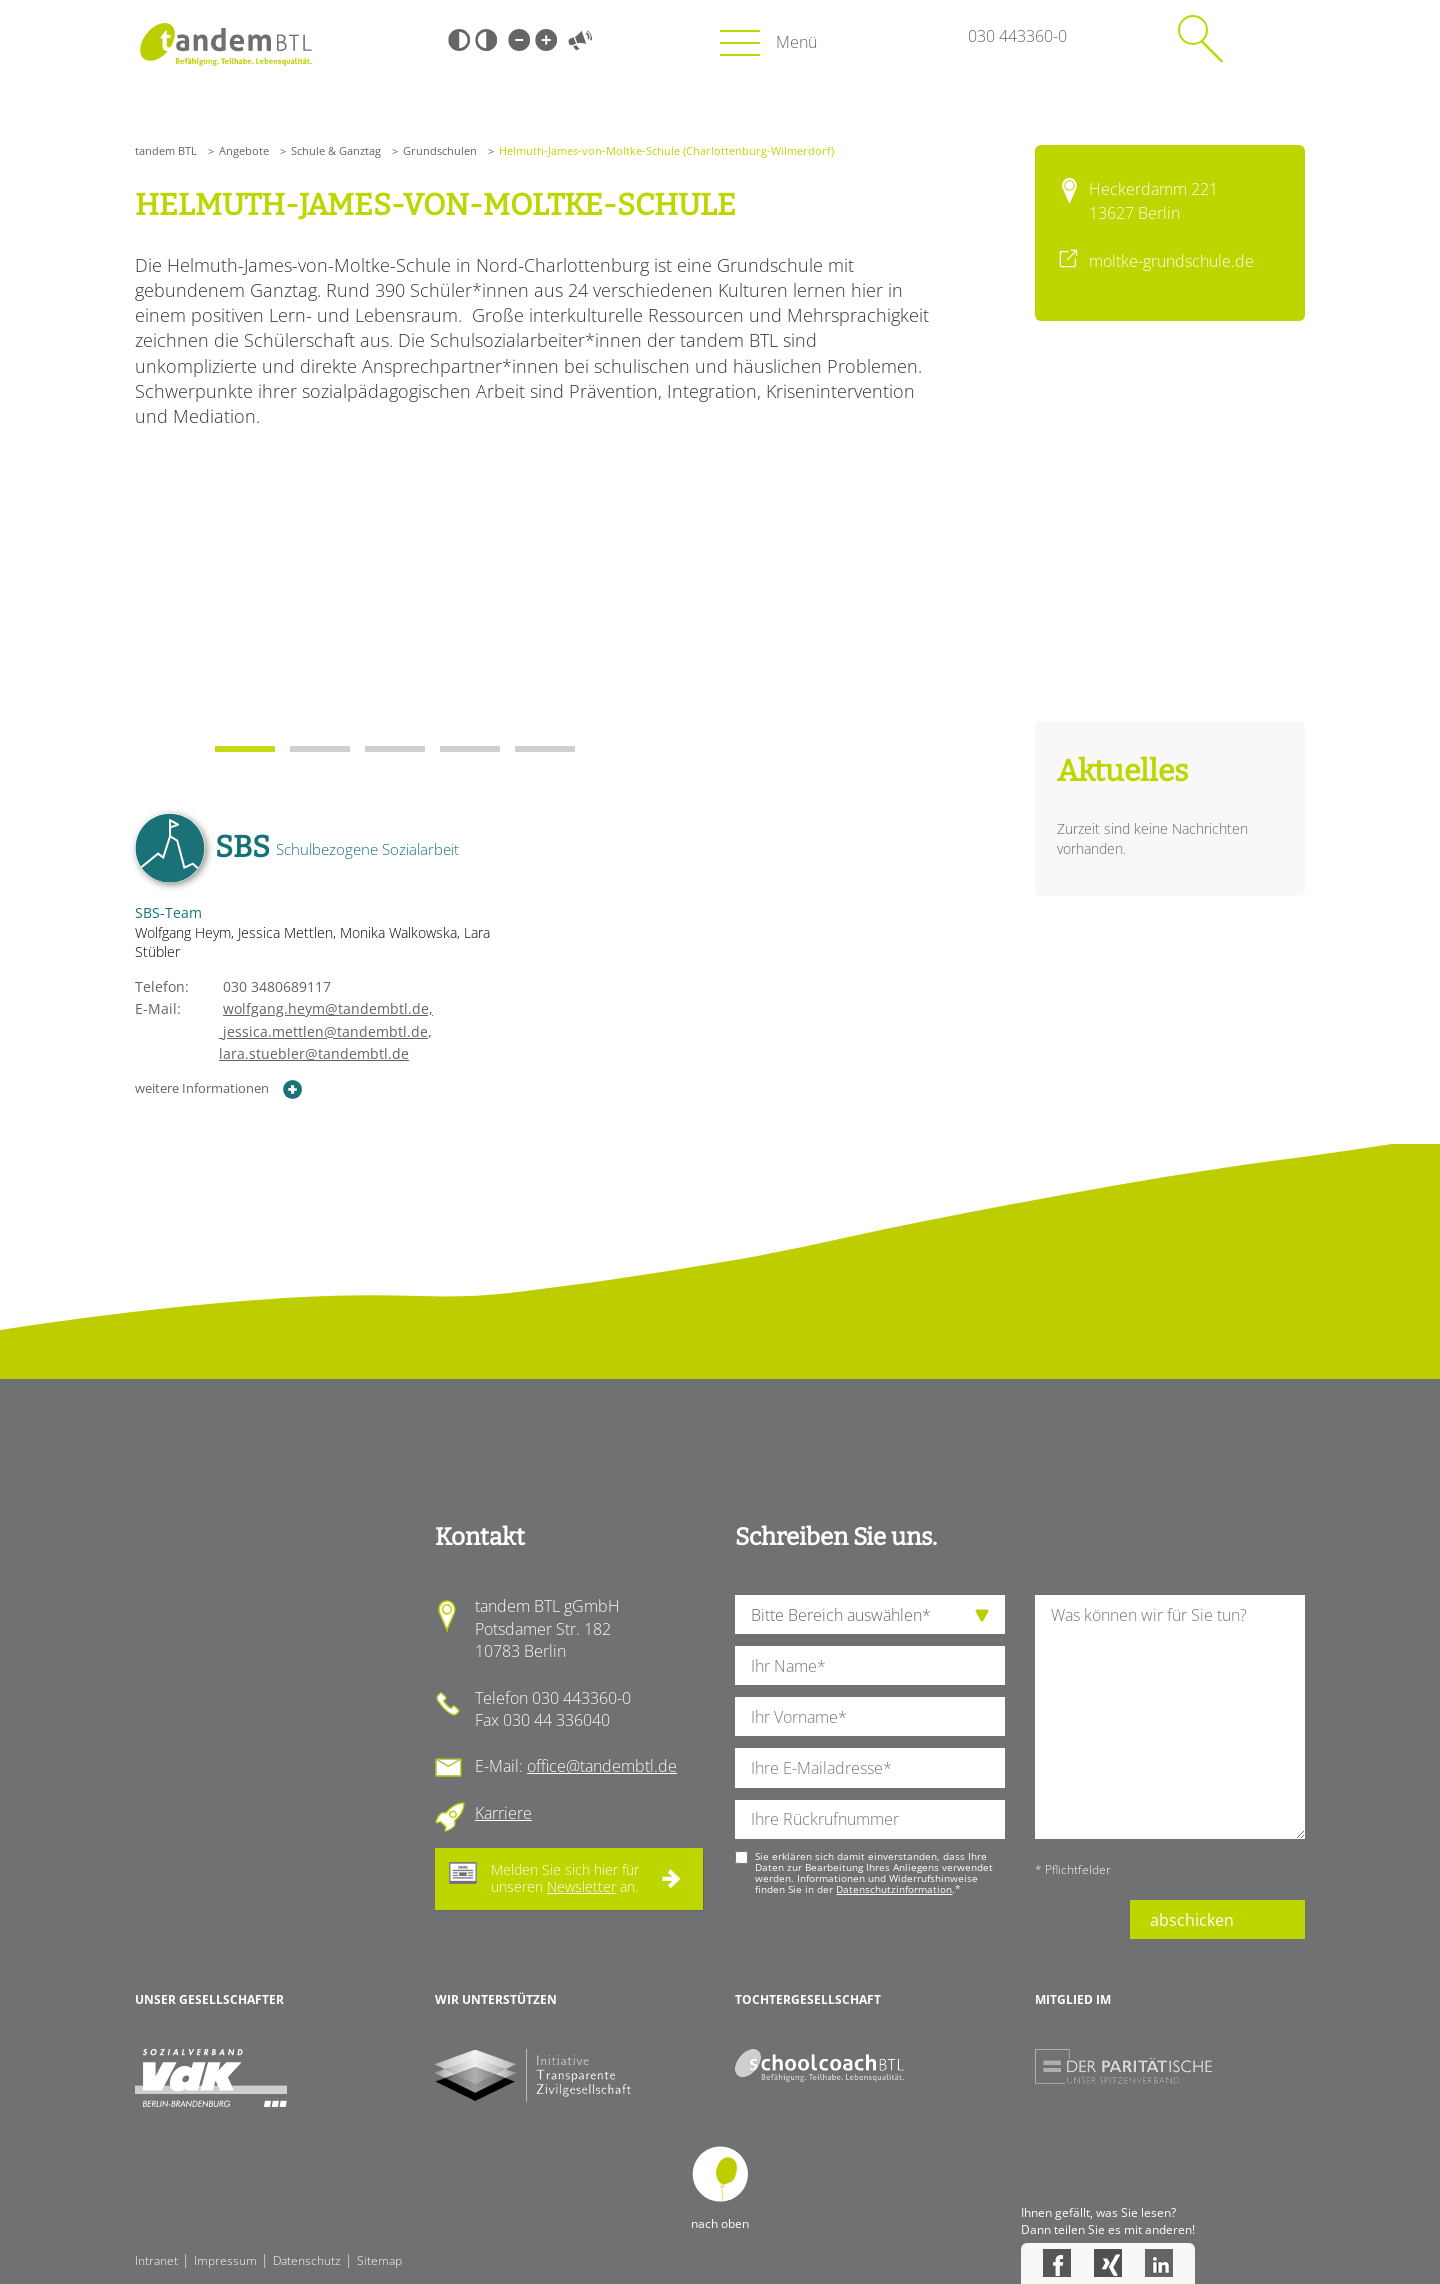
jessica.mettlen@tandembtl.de (281, 1031)
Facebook (1057, 2263)
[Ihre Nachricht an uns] (1170, 1716)
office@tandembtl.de (602, 1766)
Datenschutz (307, 2260)
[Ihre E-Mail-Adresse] (870, 1767)
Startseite (225, 44)
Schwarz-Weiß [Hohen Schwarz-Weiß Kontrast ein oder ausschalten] (459, 40)
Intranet (156, 2260)
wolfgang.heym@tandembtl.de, (328, 1008)
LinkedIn (1159, 2263)
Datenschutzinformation (894, 1889)
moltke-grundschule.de (1171, 261)
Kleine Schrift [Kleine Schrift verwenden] (519, 40)
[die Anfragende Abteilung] (870, 1614)
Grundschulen (440, 150)
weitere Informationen (219, 1089)
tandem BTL (166, 150)
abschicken (1192, 1920)
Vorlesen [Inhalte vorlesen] (580, 40)
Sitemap (379, 2260)
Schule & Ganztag (336, 150)
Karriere (503, 1813)
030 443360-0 (1017, 36)
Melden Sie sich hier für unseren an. (565, 1878)
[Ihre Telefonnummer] (870, 1819)
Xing (1108, 2263)
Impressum (225, 2260)
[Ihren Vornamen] (870, 1716)
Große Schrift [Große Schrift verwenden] (546, 40)
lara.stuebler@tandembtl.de (314, 1053)
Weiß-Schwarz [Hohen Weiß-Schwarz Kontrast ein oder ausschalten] (486, 40)
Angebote (244, 150)
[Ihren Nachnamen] (870, 1665)
